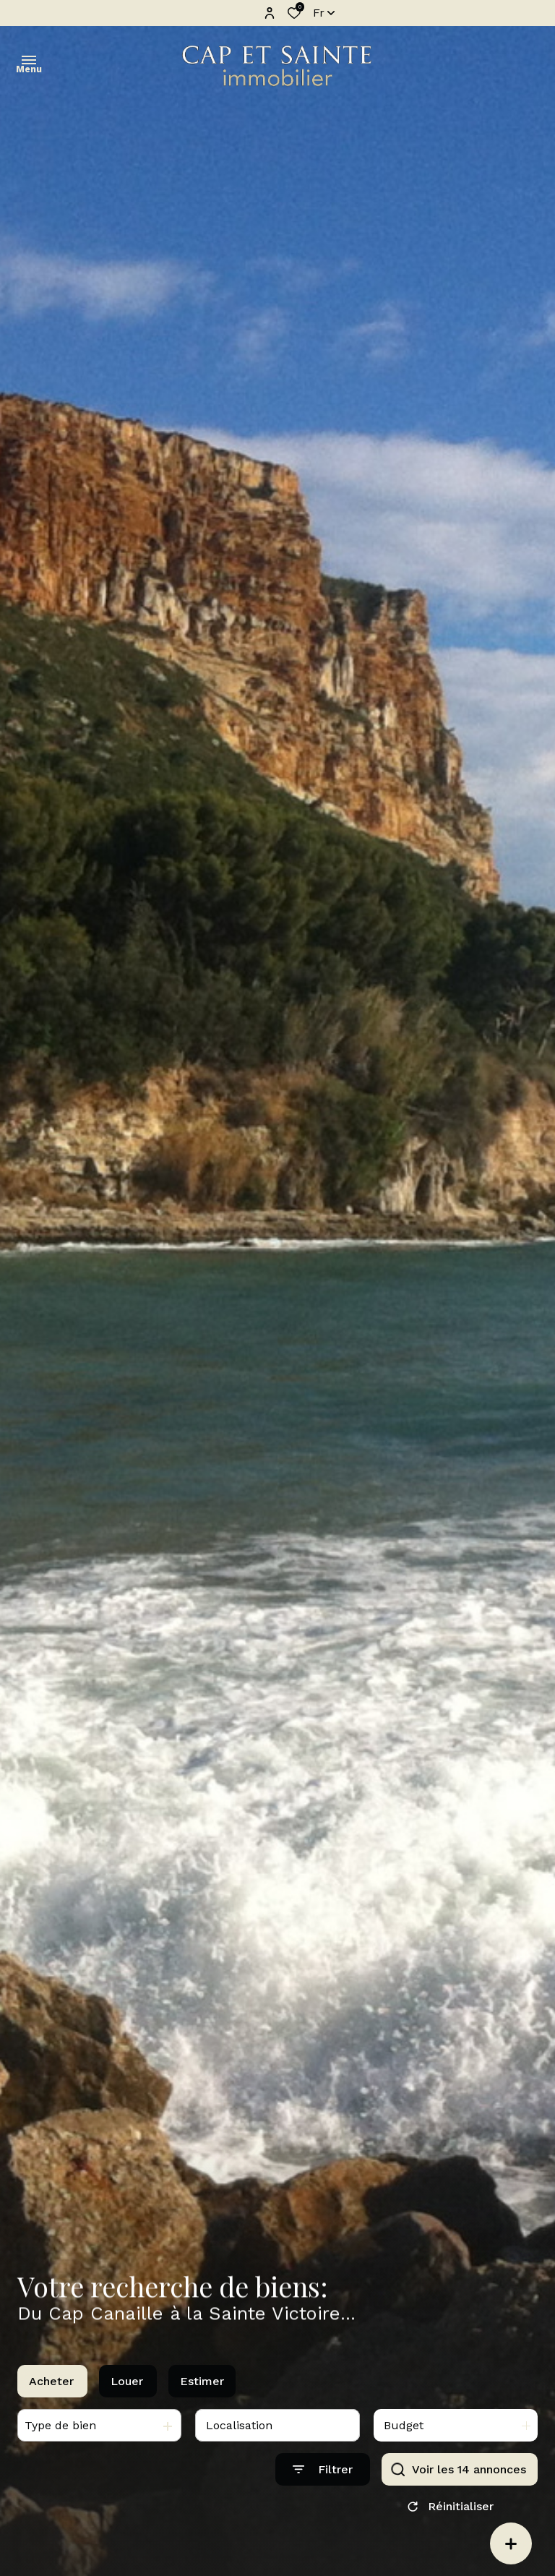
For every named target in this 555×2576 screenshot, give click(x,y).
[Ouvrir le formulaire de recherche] (322, 2477)
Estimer (202, 2389)
